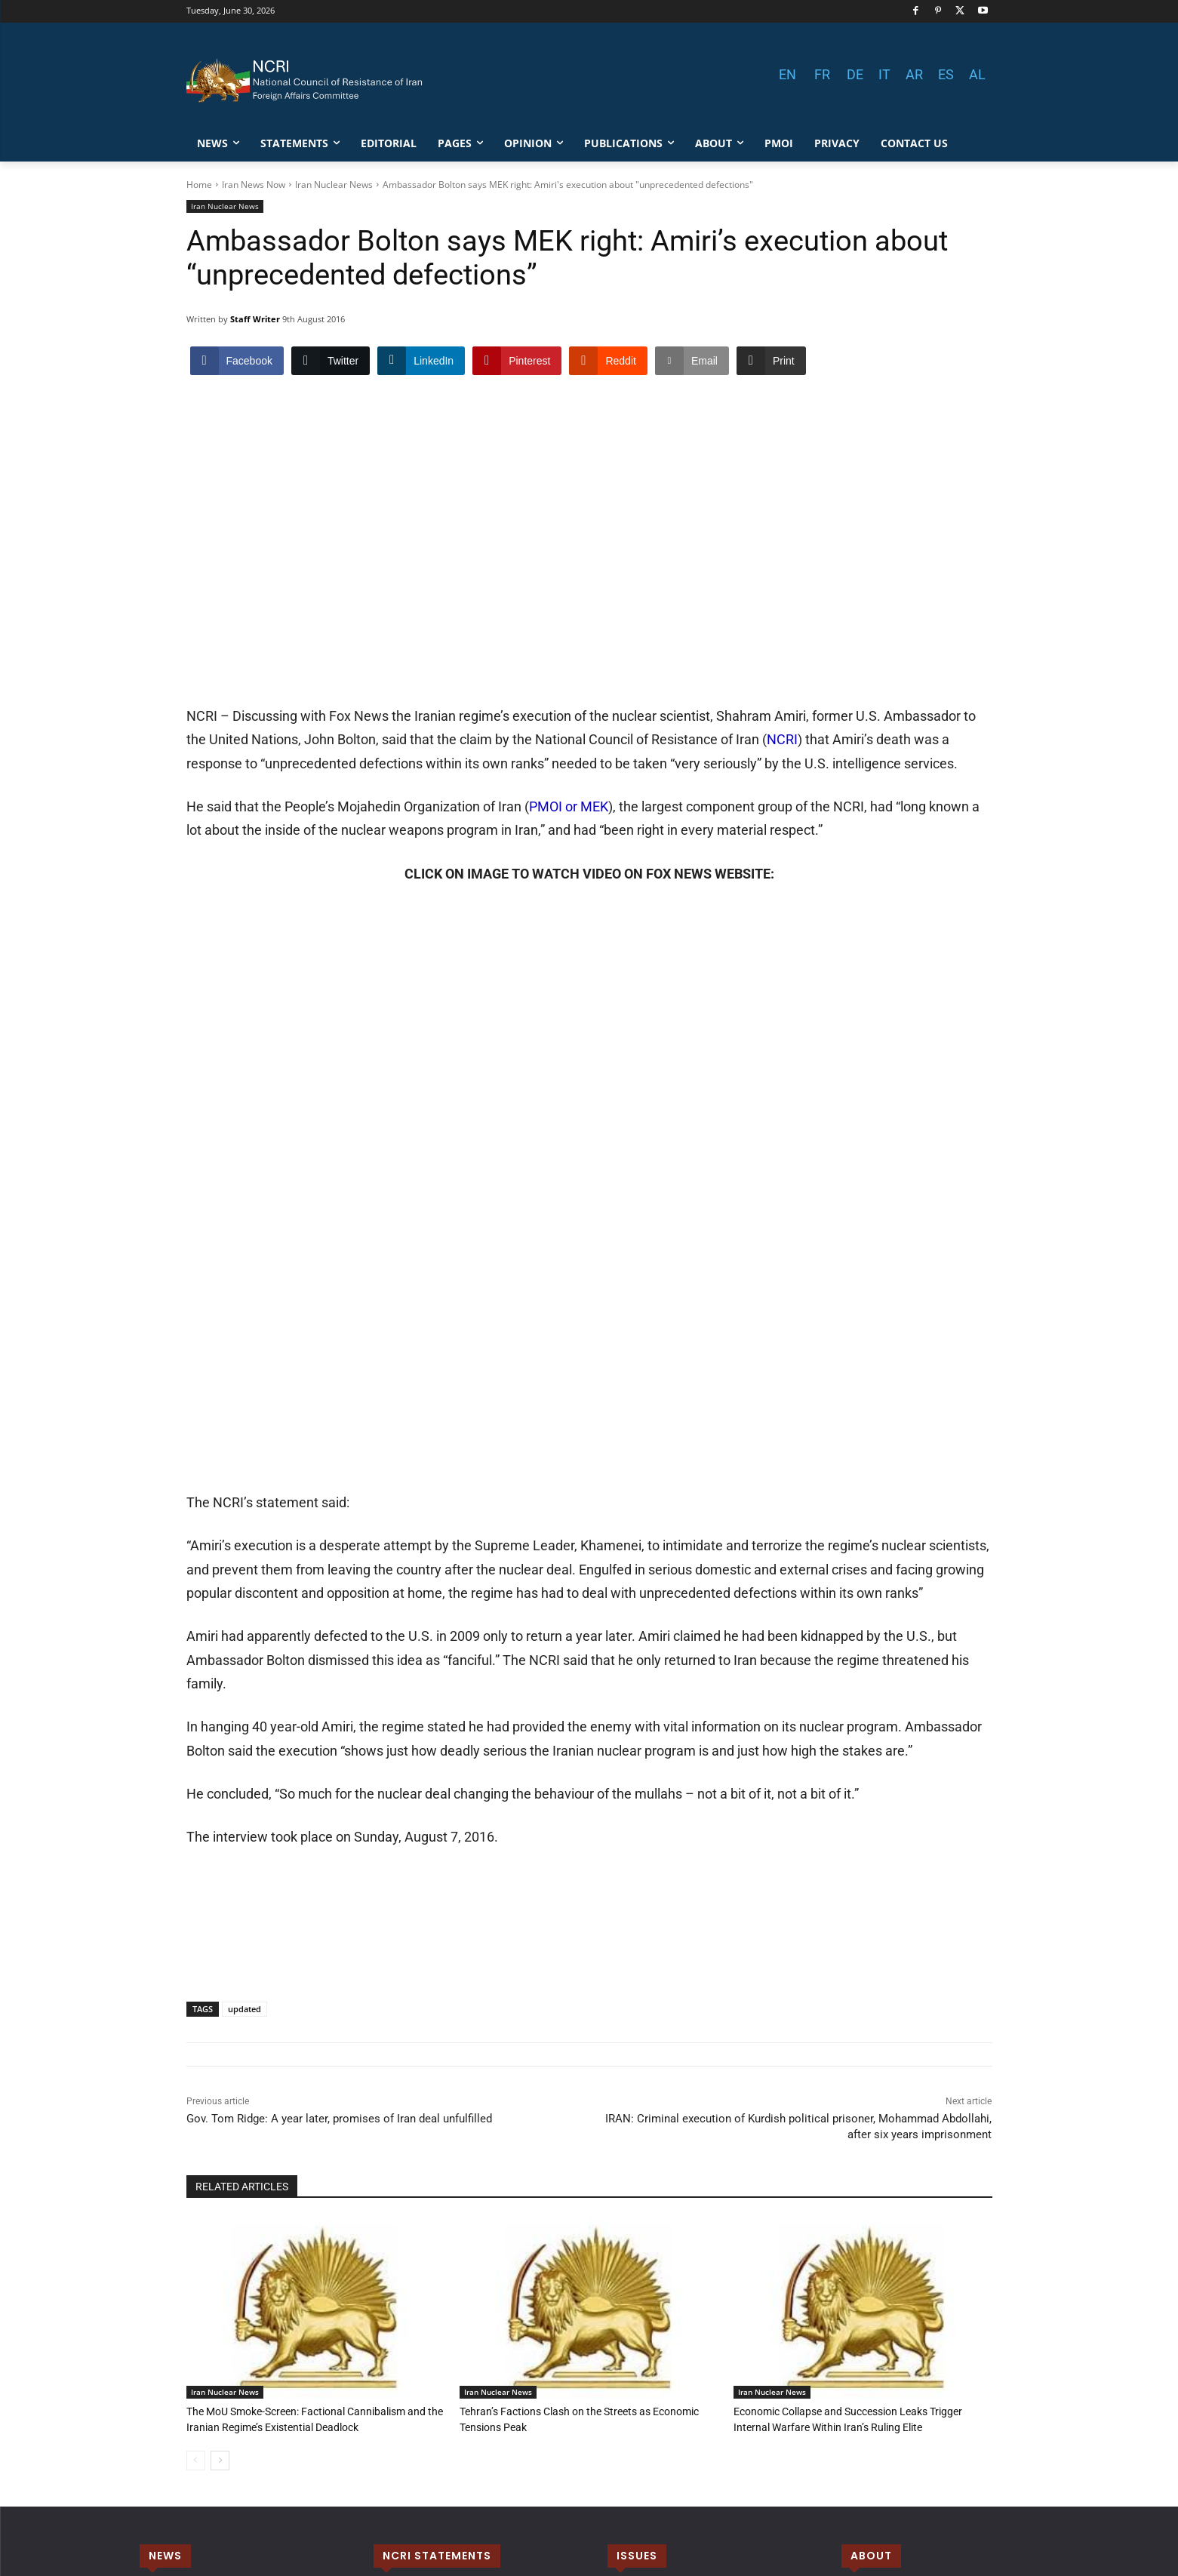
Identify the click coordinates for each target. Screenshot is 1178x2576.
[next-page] (220, 2082)
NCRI (782, 626)
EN (787, 74)
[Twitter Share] (330, 360)
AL (977, 74)
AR (914, 74)
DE (855, 74)
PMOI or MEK (568, 693)
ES (946, 74)
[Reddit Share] (608, 360)
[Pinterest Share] (516, 360)
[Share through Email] (692, 360)
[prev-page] (195, 2082)
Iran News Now (253, 184)
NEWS (165, 2177)
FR (822, 74)
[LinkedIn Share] (421, 360)
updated (244, 1632)
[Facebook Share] (237, 360)
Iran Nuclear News (334, 184)
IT (884, 74)
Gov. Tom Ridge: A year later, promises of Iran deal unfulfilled (339, 1742)
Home (199, 184)
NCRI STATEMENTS (437, 2177)
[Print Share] (771, 360)
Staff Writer (255, 319)
